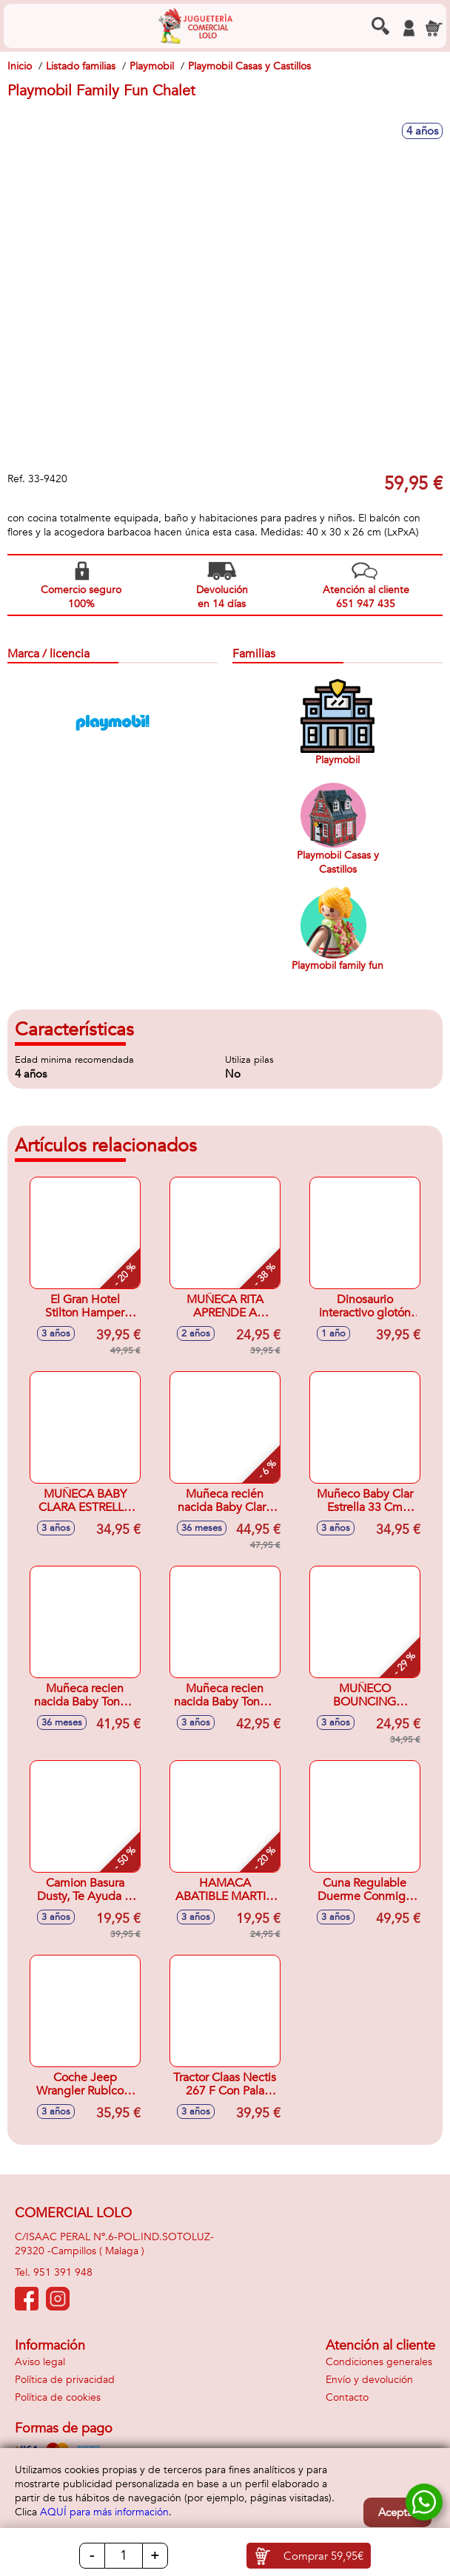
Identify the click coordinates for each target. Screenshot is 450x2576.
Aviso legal (40, 2362)
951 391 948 (63, 2272)
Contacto (347, 2397)
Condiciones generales (379, 2362)
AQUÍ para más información (104, 2512)
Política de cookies (58, 2397)
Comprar (323, 2556)
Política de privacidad (65, 2380)
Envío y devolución (369, 2380)
